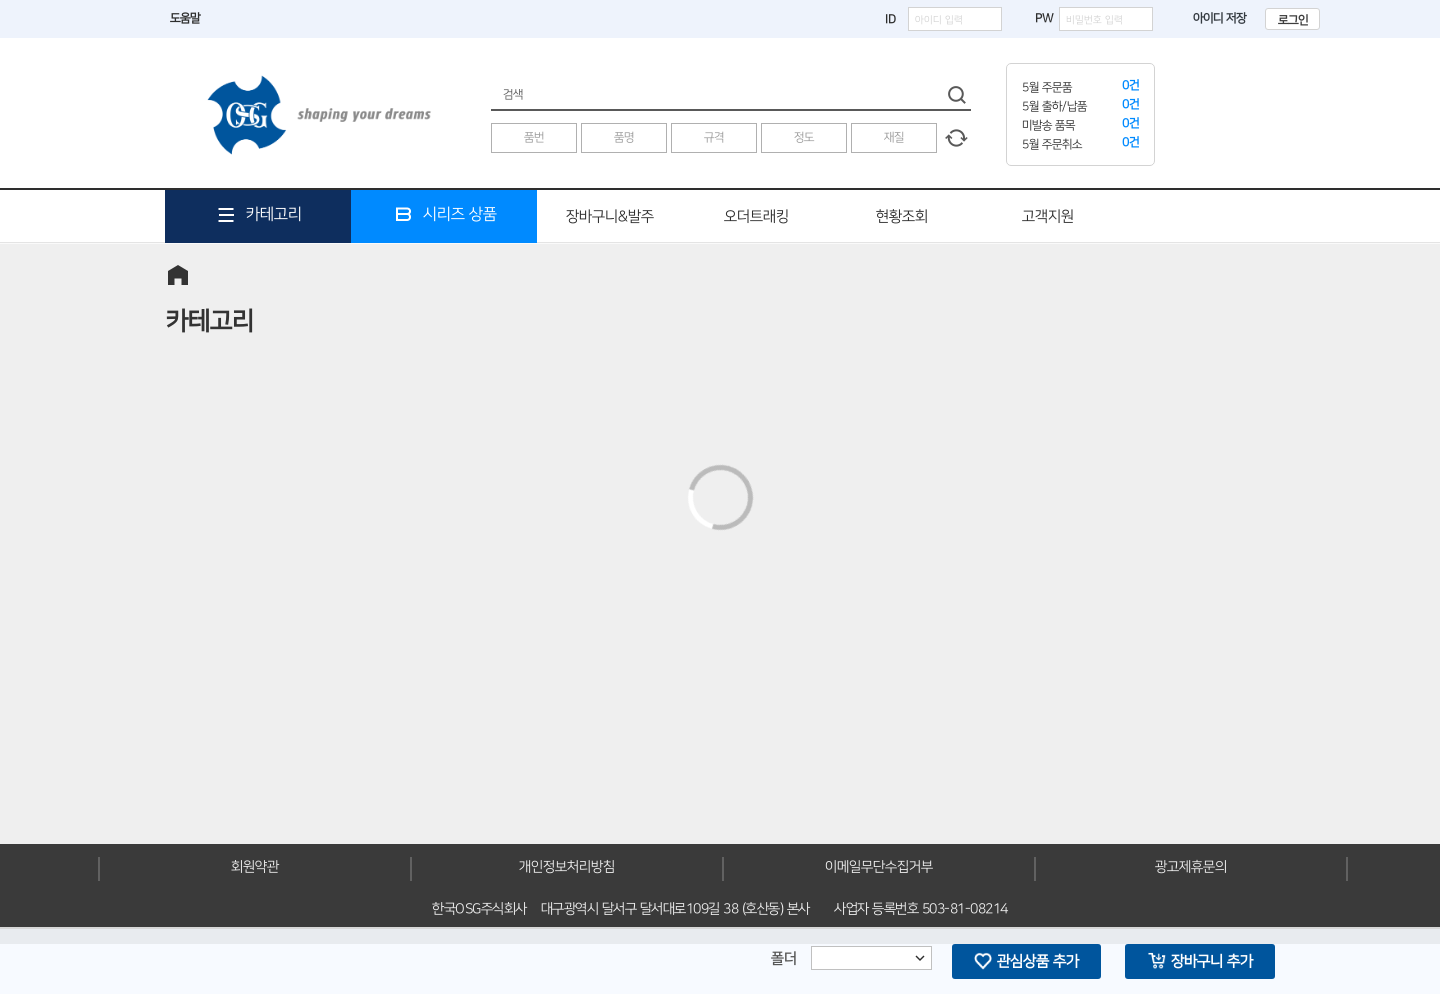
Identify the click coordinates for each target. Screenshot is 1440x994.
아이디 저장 (1209, 18)
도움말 (185, 18)
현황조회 (902, 216)
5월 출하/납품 (1054, 106)
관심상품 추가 (1026, 961)
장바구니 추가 (1200, 961)
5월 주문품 (1047, 87)
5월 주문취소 (1052, 144)
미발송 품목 (1048, 125)
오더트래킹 (756, 216)
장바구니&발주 (610, 216)
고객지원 (1048, 216)
